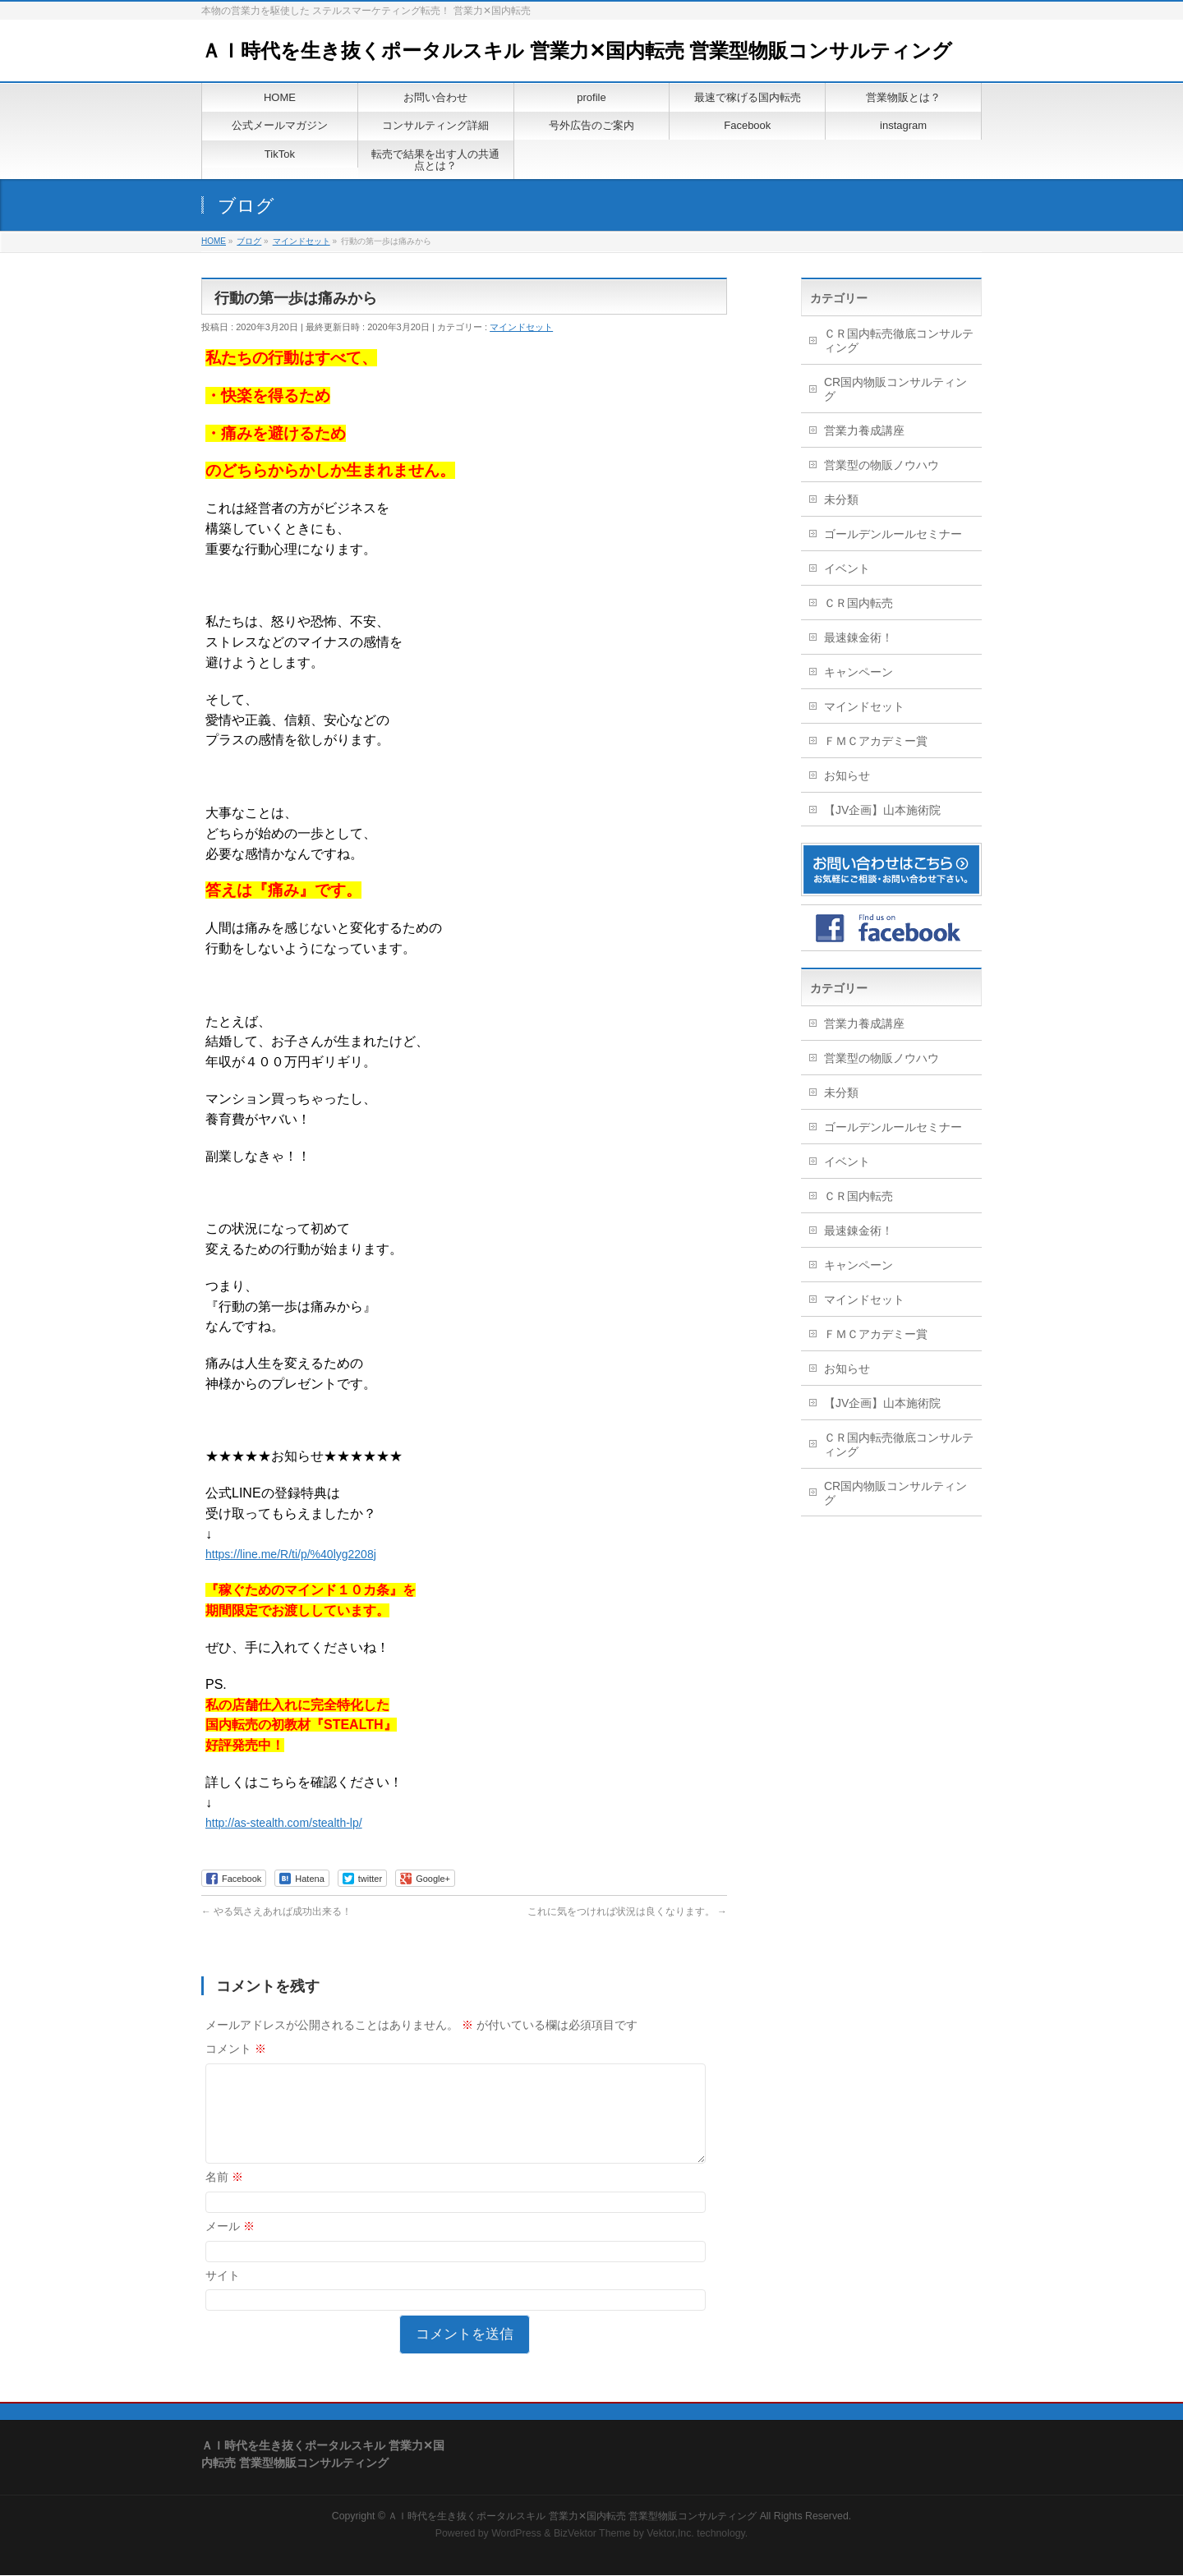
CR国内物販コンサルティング (895, 388)
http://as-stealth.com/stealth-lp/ (283, 1822)
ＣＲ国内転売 (858, 603)
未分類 (841, 499)
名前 (224, 2196)
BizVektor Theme (592, 2534)
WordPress (516, 2534)
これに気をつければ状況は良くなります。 (627, 1911)
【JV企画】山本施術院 (882, 809)
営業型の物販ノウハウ (881, 465)
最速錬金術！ (858, 637)
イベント (847, 568)
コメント (235, 2048)
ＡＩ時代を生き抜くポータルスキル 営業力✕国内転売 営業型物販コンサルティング (576, 50)
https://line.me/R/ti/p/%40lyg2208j (290, 1554)
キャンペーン (858, 671)
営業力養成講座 (864, 430)
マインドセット (521, 327)
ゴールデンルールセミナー (893, 533)
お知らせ (847, 775)
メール (230, 2245)
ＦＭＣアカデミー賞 (876, 741)
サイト (222, 2295)
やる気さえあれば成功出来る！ (276, 1911)
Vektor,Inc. (670, 2534)
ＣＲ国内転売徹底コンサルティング (899, 340)
